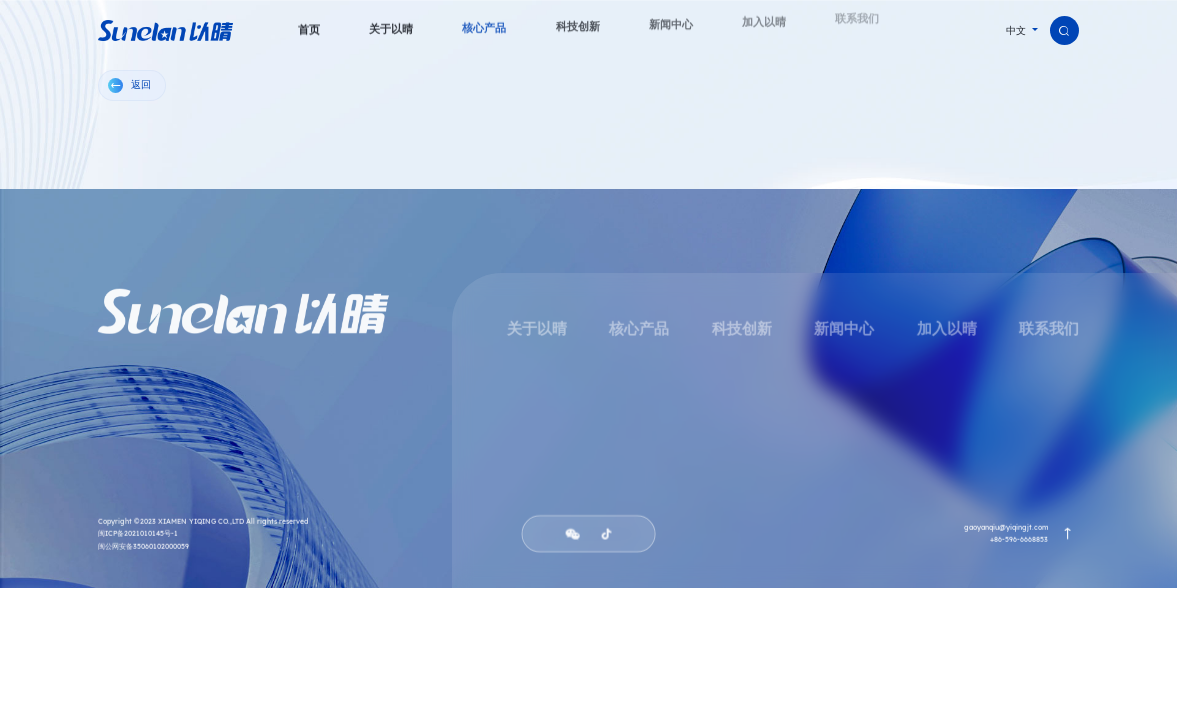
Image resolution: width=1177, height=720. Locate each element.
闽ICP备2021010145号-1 (138, 536)
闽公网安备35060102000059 (143, 548)
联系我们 (1049, 331)
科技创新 (741, 331)
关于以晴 (537, 331)
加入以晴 (946, 331)
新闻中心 (844, 331)
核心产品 (639, 331)
